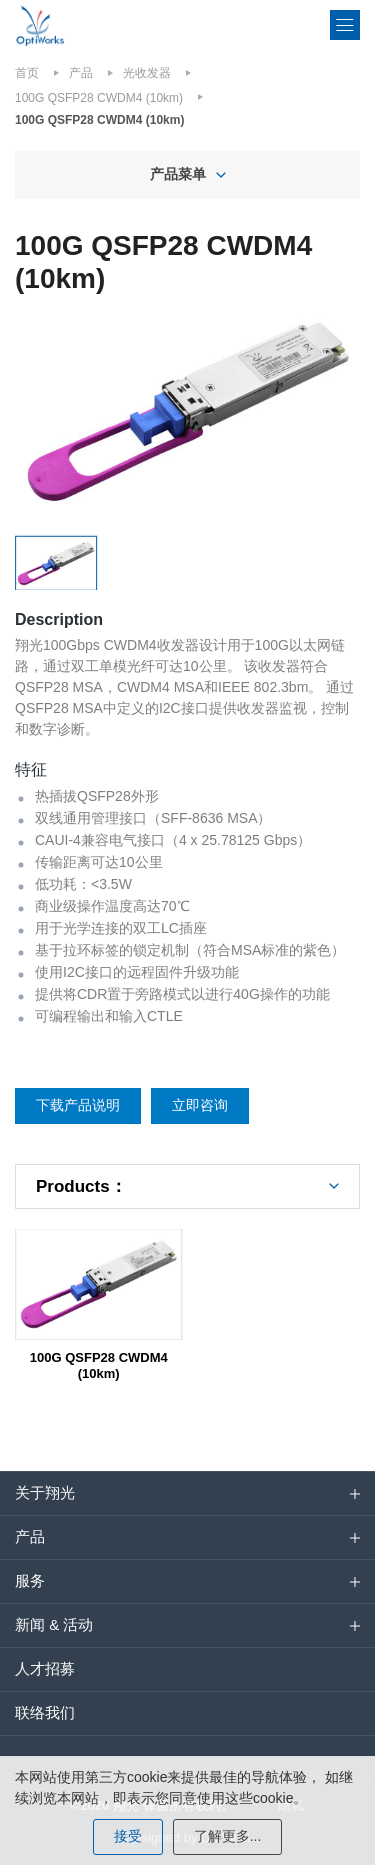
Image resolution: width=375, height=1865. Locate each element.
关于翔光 (45, 1492)
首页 (27, 73)
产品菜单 (178, 174)
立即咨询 (200, 1105)
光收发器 (147, 73)
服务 (30, 1580)
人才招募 (45, 1668)
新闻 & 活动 (54, 1624)
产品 (81, 73)
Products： (81, 1186)
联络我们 (45, 1712)
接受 (128, 1836)
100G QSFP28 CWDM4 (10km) (99, 98)
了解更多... (228, 1836)
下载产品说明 (78, 1105)
